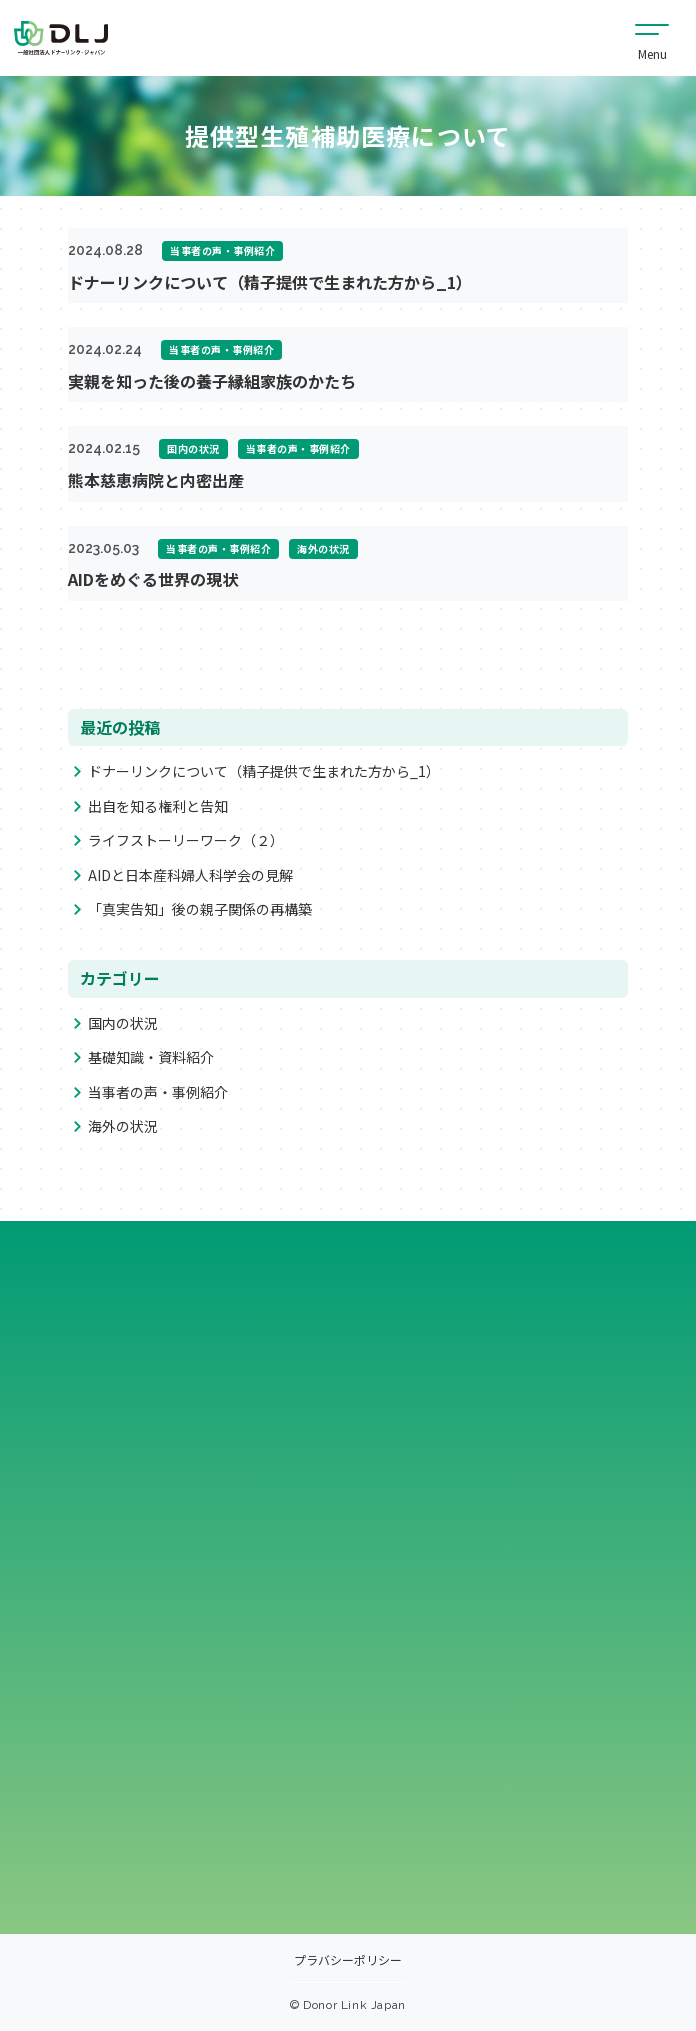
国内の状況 (123, 1023)
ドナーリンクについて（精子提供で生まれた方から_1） (264, 772)
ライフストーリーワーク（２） (186, 841)
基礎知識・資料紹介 (151, 1058)
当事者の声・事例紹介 (158, 1092)
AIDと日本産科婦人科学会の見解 (190, 875)
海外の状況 (123, 1126)
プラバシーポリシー (348, 1961)
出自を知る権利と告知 (158, 806)
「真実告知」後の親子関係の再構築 (200, 909)
